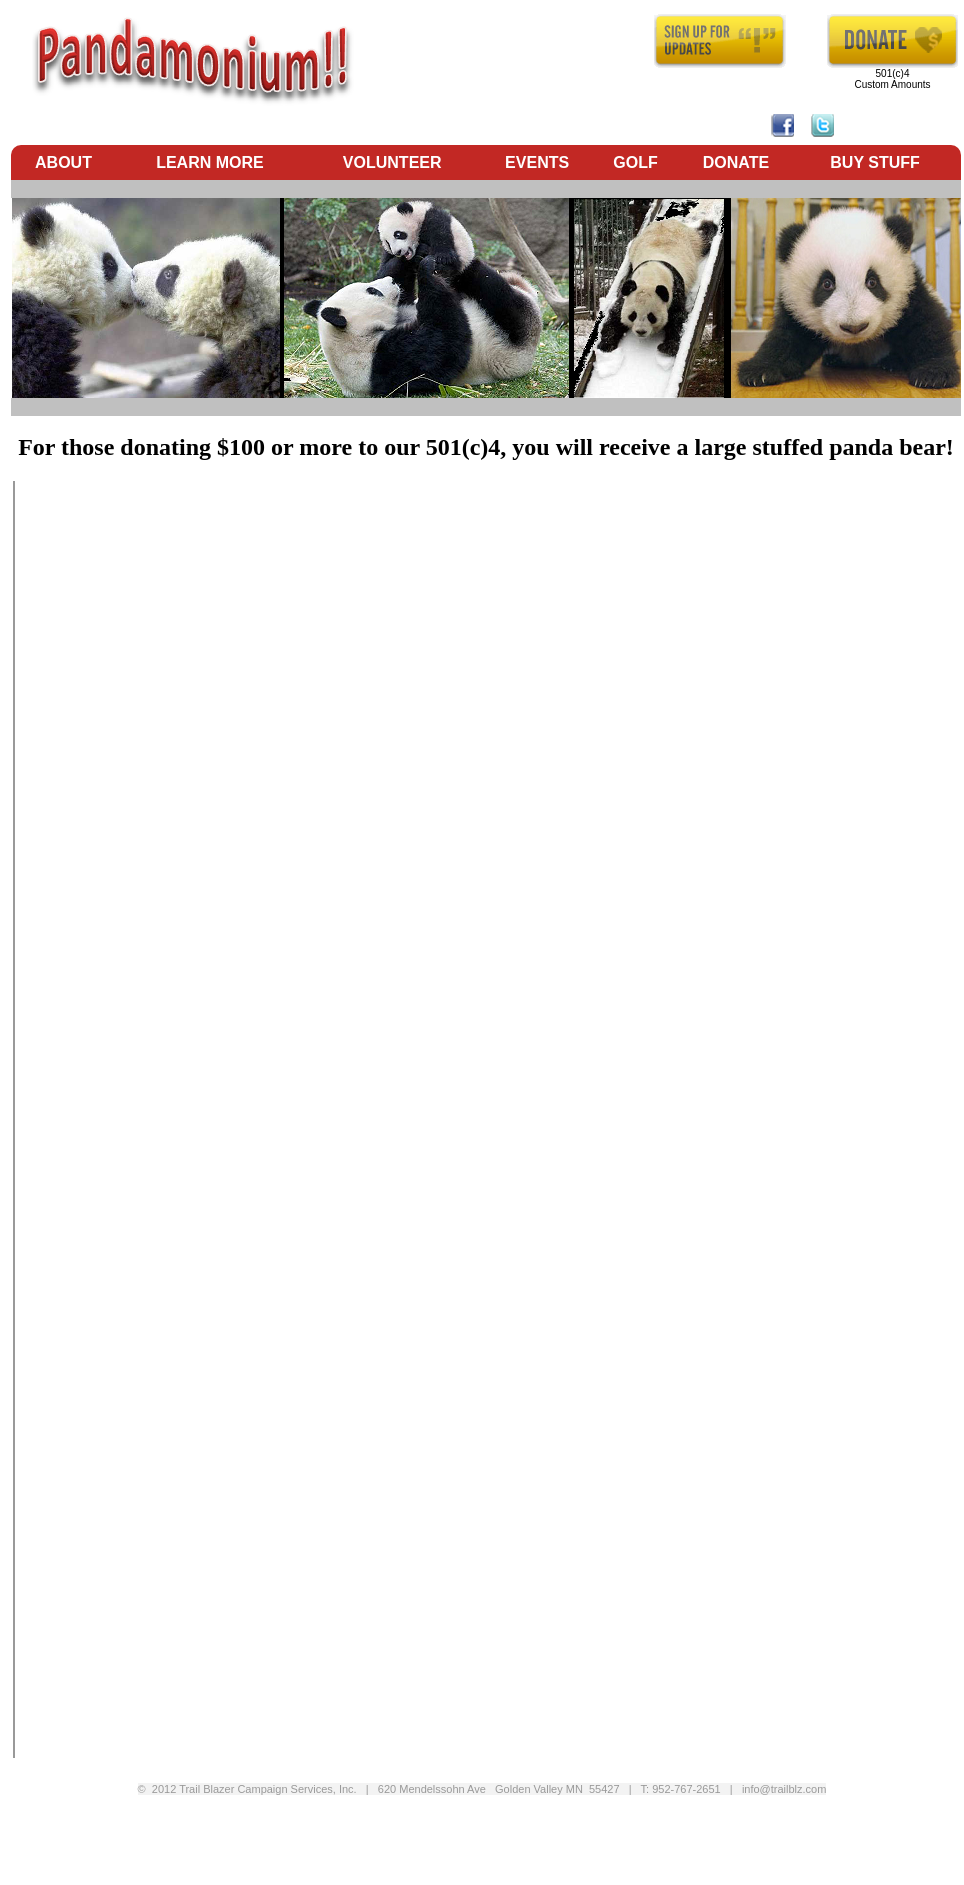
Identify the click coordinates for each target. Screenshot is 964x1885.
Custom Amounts (892, 84)
